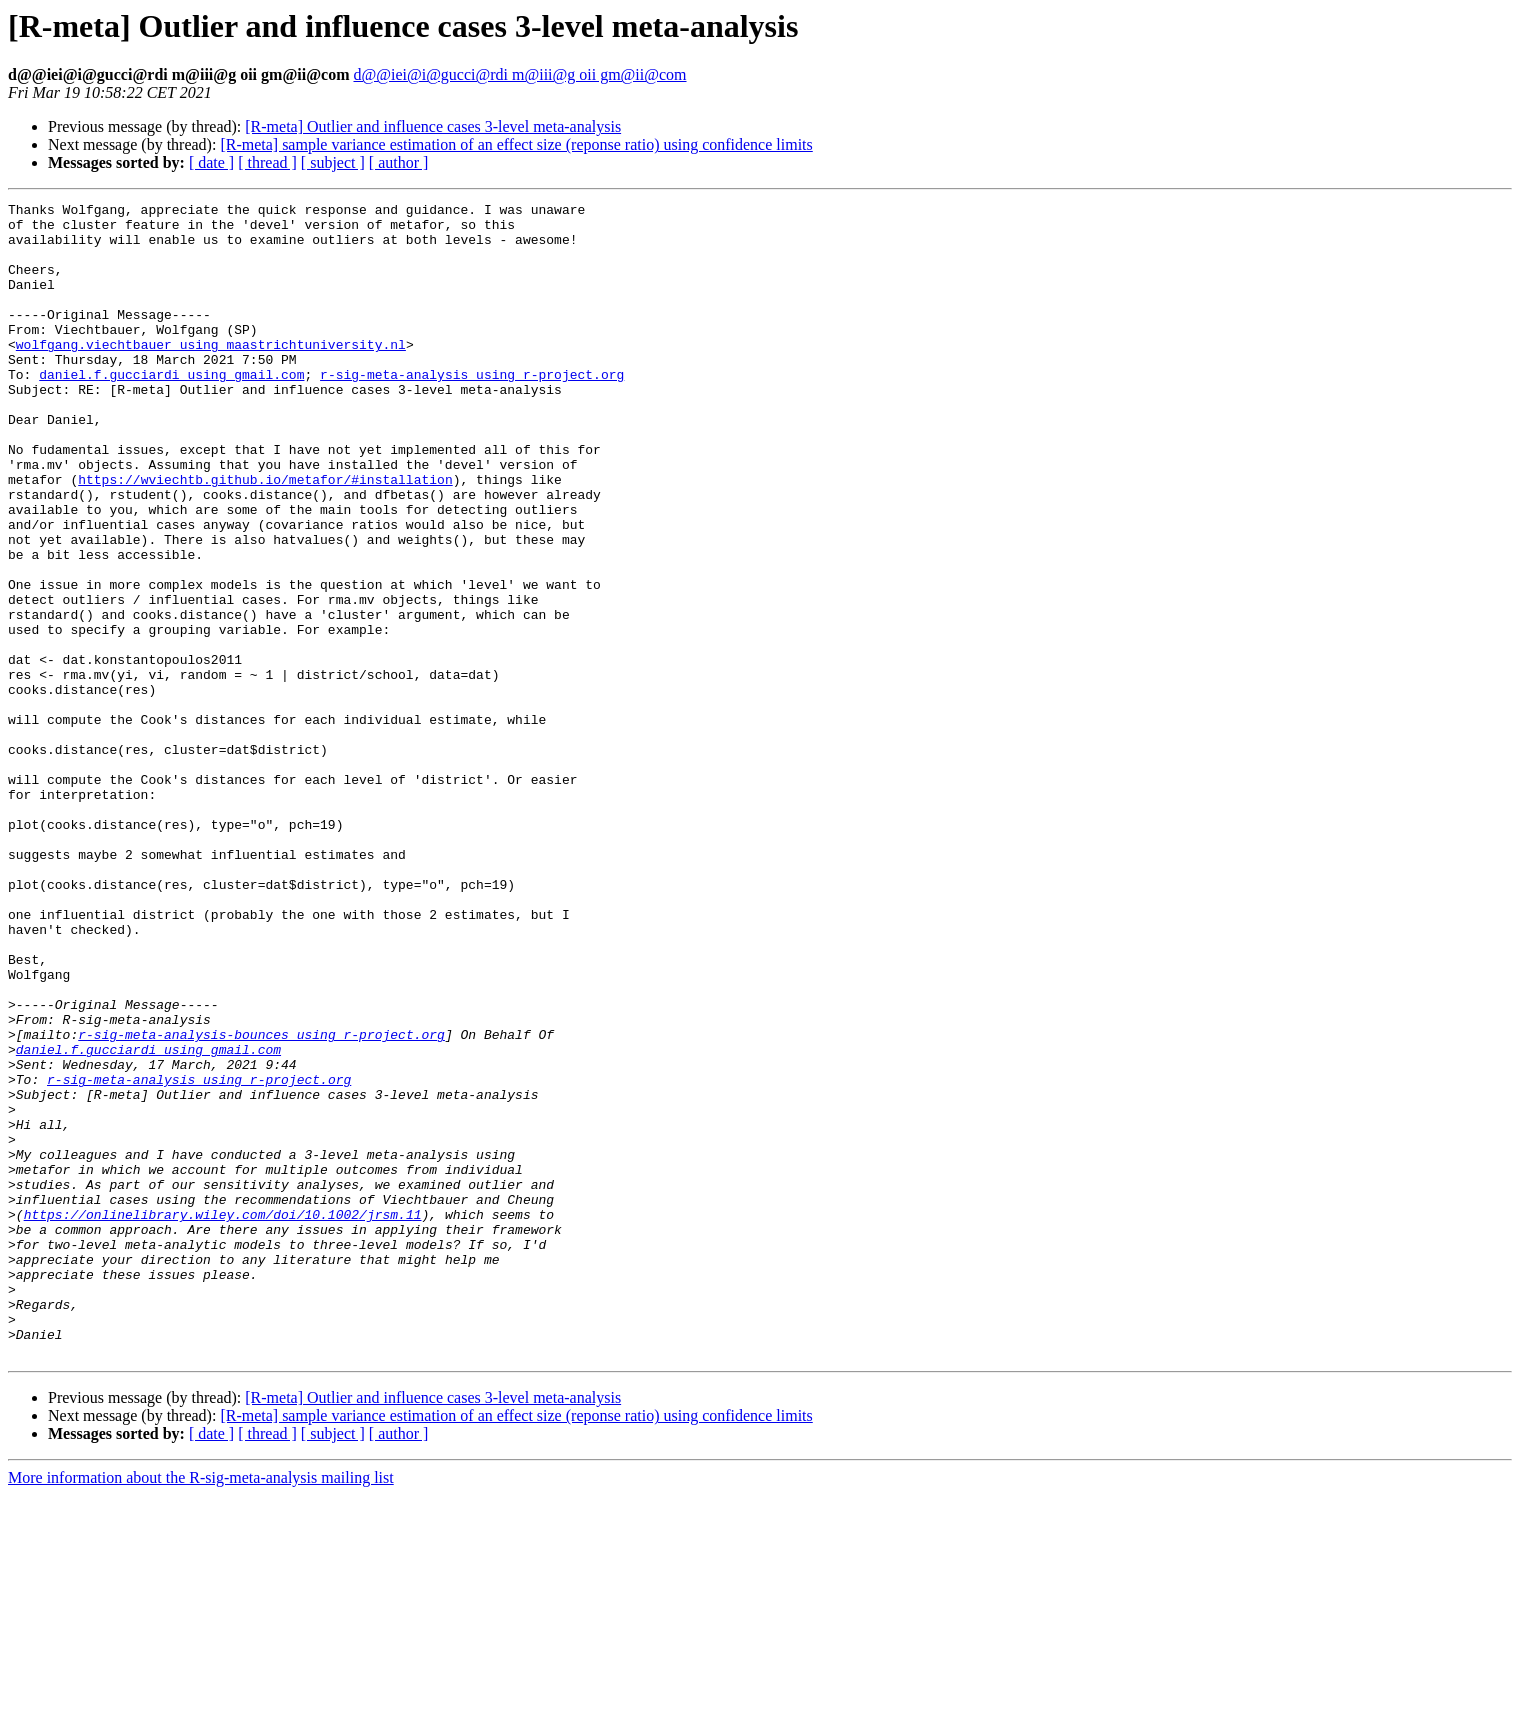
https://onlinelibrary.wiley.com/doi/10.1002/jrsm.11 (223, 1418)
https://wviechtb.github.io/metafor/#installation (265, 536)
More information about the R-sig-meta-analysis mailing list (201, 1708)
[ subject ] (333, 162)
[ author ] (399, 162)
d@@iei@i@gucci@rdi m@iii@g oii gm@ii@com (519, 74)
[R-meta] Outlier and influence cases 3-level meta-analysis (433, 126)
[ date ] (211, 162)
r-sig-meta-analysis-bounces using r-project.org (261, 1202)
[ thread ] (267, 162)
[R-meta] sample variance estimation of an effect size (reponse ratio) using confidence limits (516, 144)
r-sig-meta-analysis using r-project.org (472, 410)
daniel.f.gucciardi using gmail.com (171, 410)
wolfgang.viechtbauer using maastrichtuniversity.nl (211, 374)
